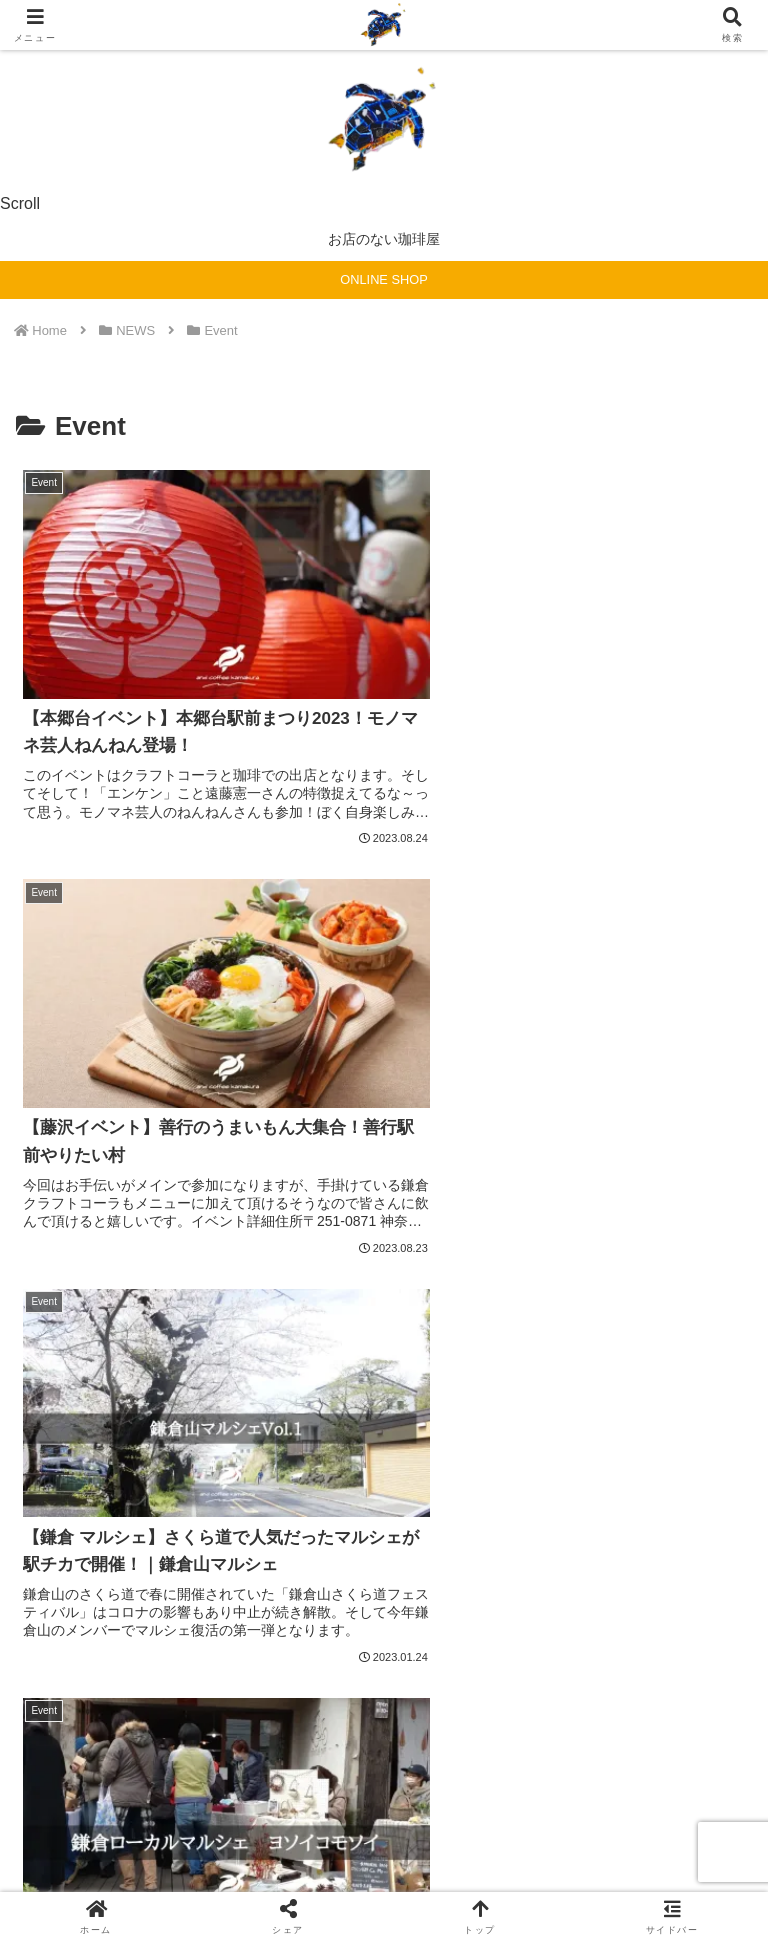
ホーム (133, 1776)
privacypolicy (634, 1776)
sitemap (384, 1776)
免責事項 (384, 1806)
